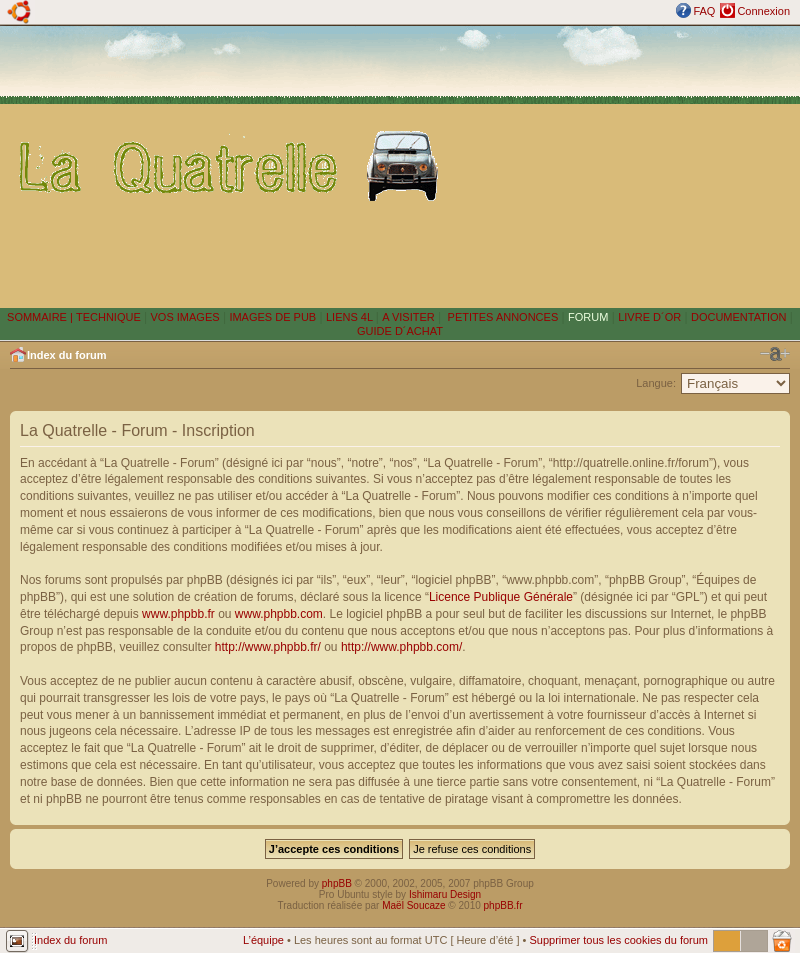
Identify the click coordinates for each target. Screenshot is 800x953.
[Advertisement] (624, 166)
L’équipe (263, 940)
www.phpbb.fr (178, 614)
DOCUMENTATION (739, 317)
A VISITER (408, 317)
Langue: (656, 383)
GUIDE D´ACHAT (400, 331)
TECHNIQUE (108, 317)
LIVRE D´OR (649, 317)
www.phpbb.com (279, 614)
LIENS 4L (351, 317)
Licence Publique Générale (501, 597)
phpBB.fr (503, 905)
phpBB (337, 883)
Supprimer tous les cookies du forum (618, 940)
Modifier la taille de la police (775, 354)
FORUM (588, 317)
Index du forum (66, 355)
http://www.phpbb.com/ (401, 647)
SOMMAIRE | (41, 317)
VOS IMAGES (185, 317)
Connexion (763, 11)
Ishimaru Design (445, 894)
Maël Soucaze (413, 905)
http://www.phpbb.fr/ (268, 647)
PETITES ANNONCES (502, 317)
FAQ (704, 11)
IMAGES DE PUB (272, 317)
